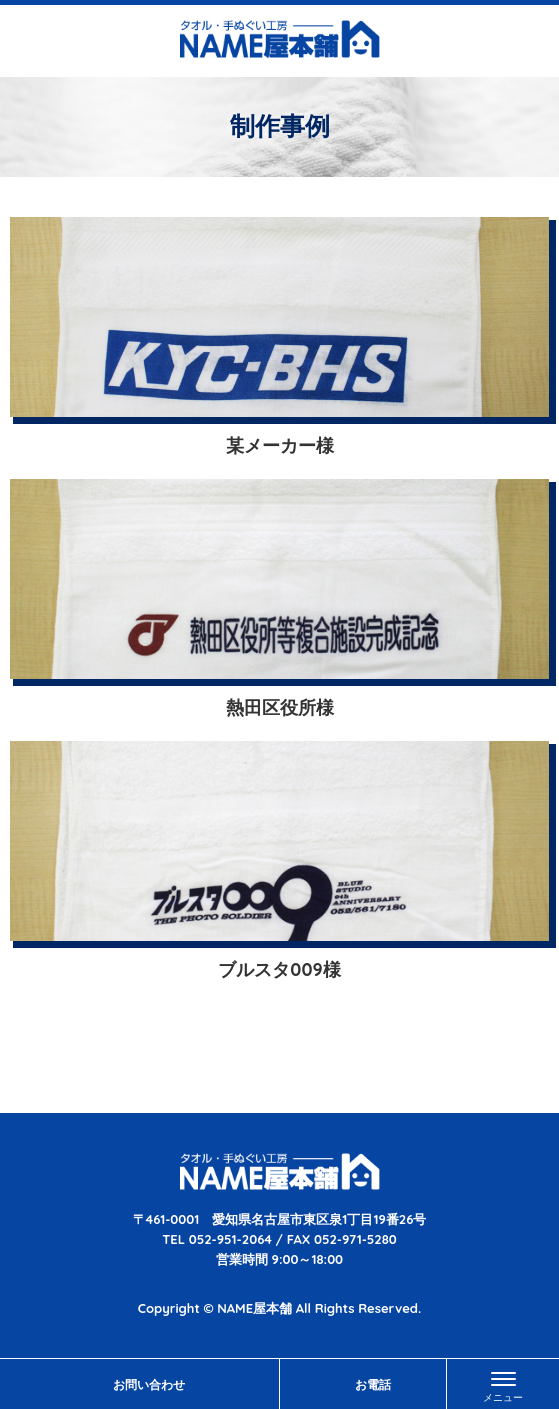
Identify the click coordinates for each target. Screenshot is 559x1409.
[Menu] (503, 1384)
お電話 (373, 1384)
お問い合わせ (149, 1384)
